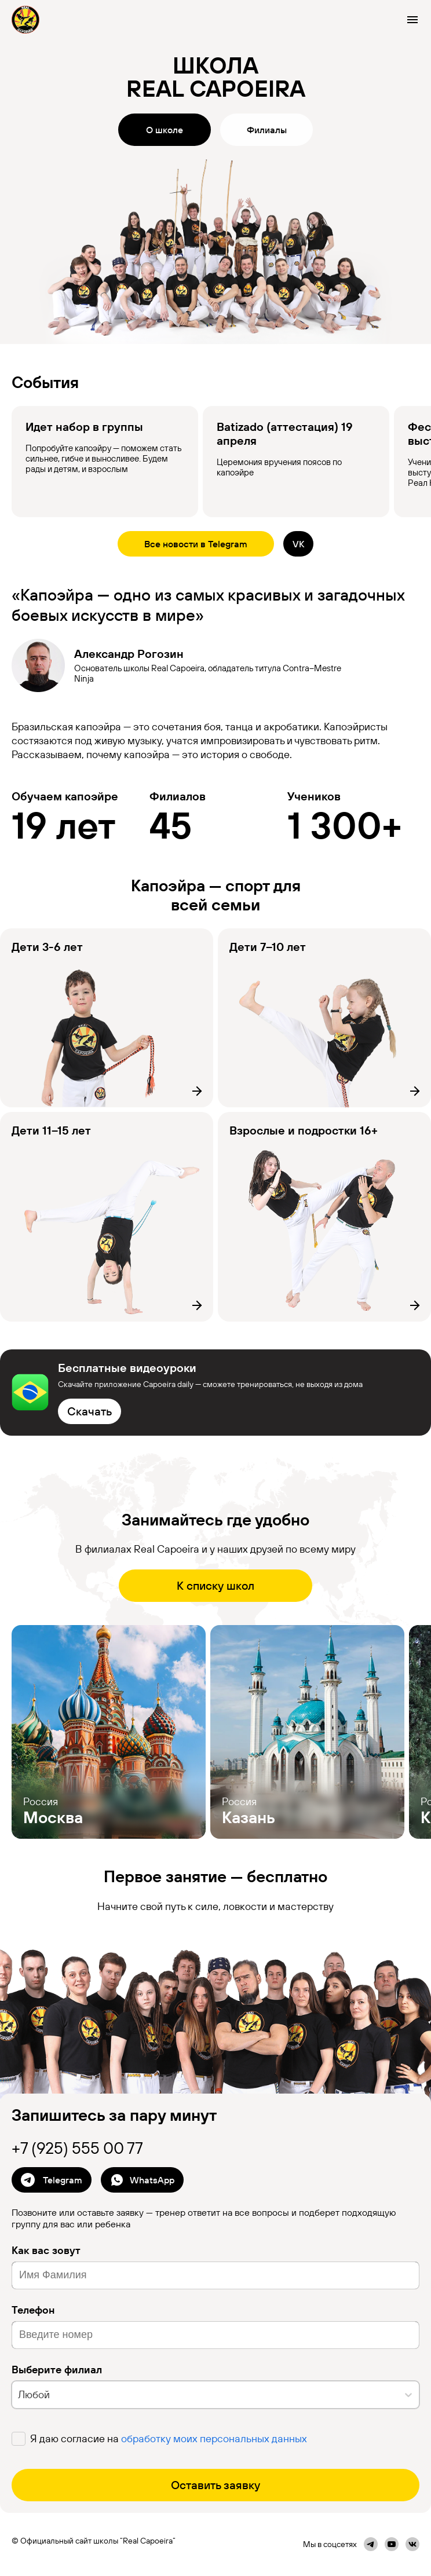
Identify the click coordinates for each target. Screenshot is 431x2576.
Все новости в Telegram (195, 544)
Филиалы (267, 130)
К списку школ (215, 1585)
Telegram (51, 2180)
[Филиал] (106, 1017)
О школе (164, 130)
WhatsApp (142, 2180)
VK (298, 544)
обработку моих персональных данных (214, 2438)
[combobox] (19, 2394)
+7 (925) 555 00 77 (77, 2148)
